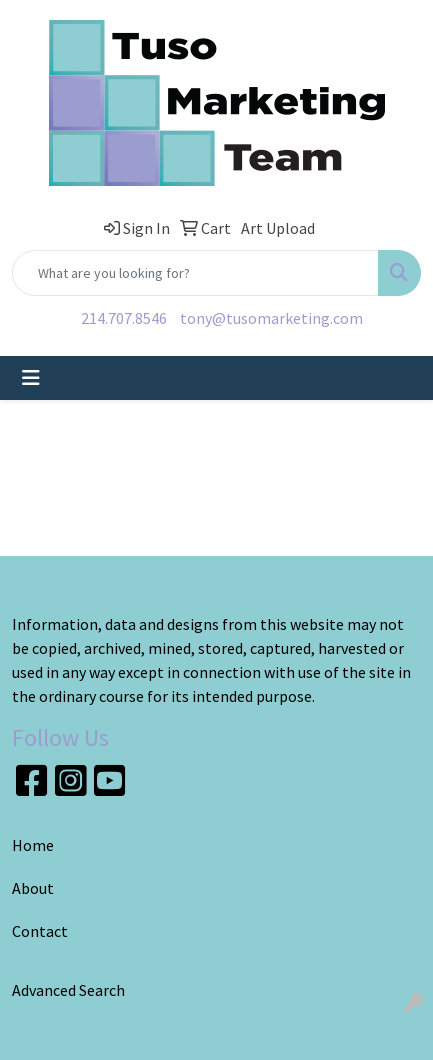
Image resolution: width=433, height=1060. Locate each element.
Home (33, 845)
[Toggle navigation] (31, 378)
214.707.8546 (124, 318)
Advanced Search (68, 990)
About (33, 888)
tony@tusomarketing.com (271, 318)
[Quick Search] (195, 273)
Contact (40, 931)
